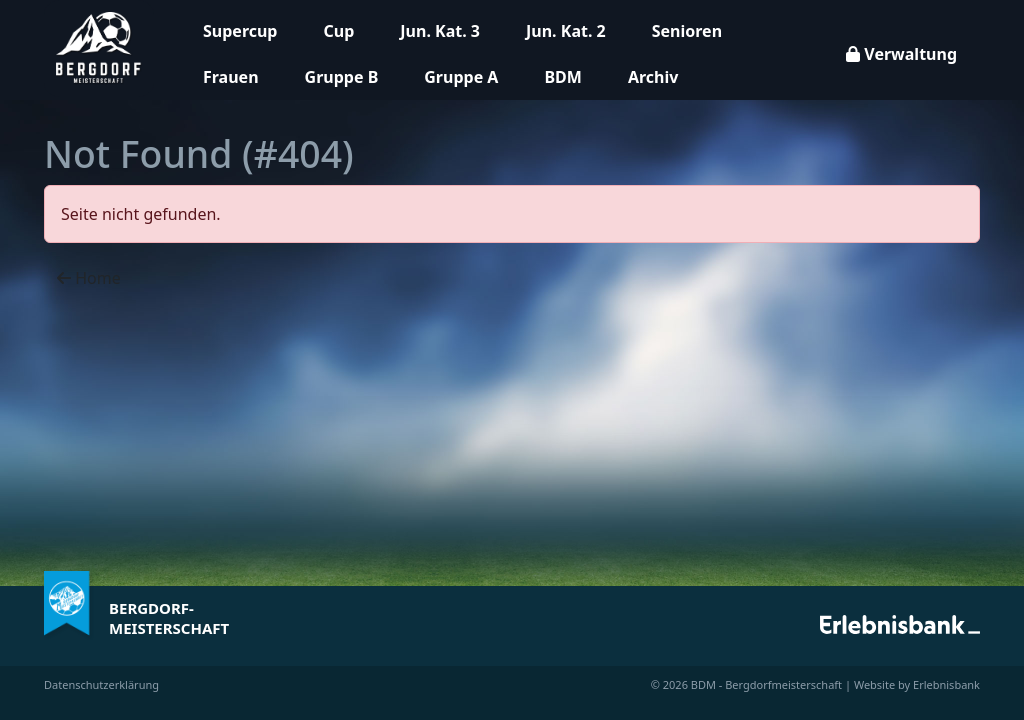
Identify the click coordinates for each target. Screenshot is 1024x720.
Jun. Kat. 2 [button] (566, 31)
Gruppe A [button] (461, 77)
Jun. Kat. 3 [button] (440, 31)
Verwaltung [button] (901, 54)
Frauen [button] (231, 77)
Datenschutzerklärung (101, 684)
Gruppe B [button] (342, 77)
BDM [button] (562, 77)
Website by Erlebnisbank (917, 684)
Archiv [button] (653, 77)
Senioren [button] (687, 31)
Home (89, 278)
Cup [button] (338, 31)
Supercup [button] (240, 31)
